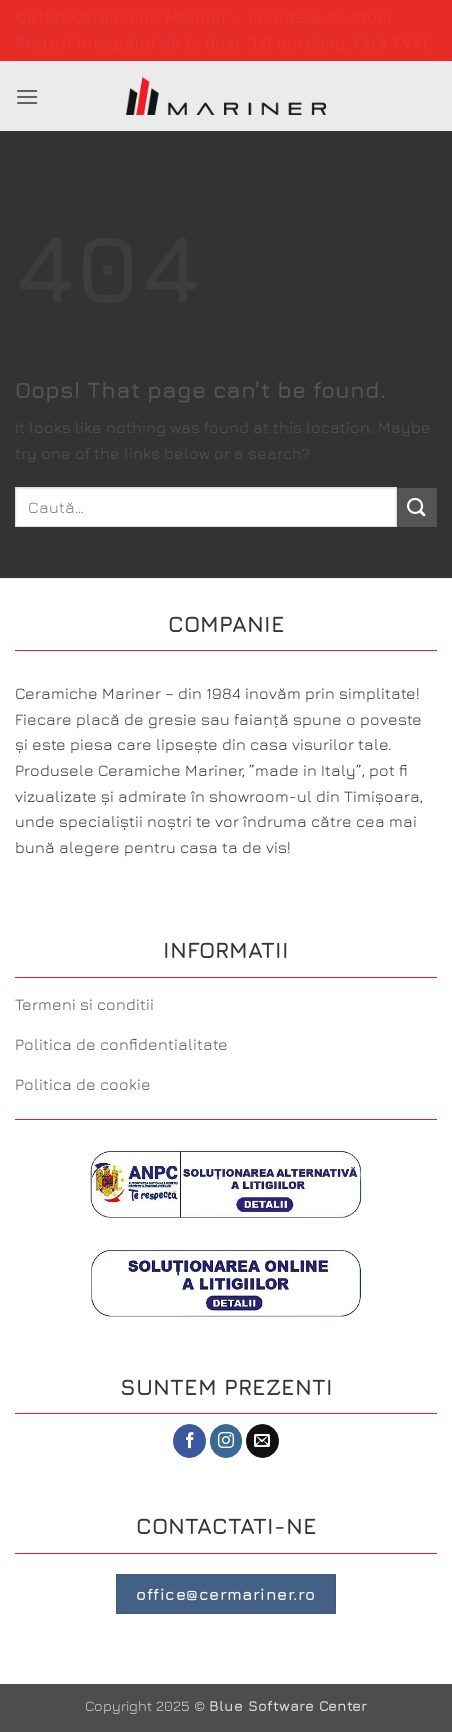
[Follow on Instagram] (226, 1441)
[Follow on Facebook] (189, 1441)
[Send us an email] (262, 1441)
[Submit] (417, 507)
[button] (27, 96)
